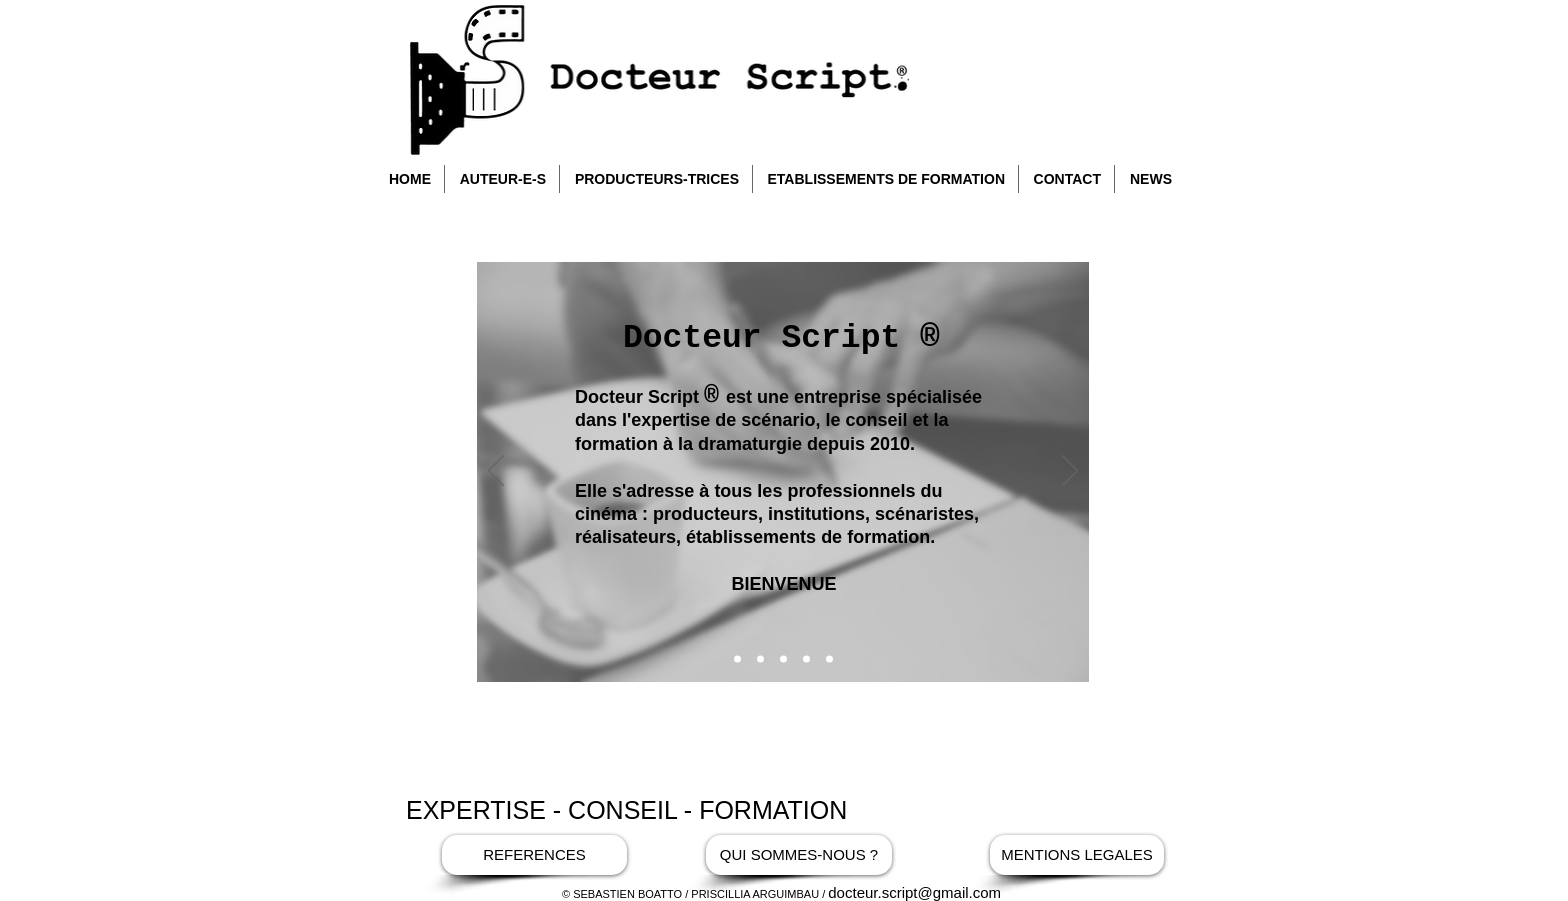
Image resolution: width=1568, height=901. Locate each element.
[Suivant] (1070, 472)
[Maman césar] (829, 659)
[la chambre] (783, 659)
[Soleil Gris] (760, 659)
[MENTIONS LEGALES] (1077, 855)
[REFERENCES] (534, 855)
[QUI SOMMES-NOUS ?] (799, 855)
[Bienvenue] (737, 659)
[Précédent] (496, 472)
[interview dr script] (806, 659)
